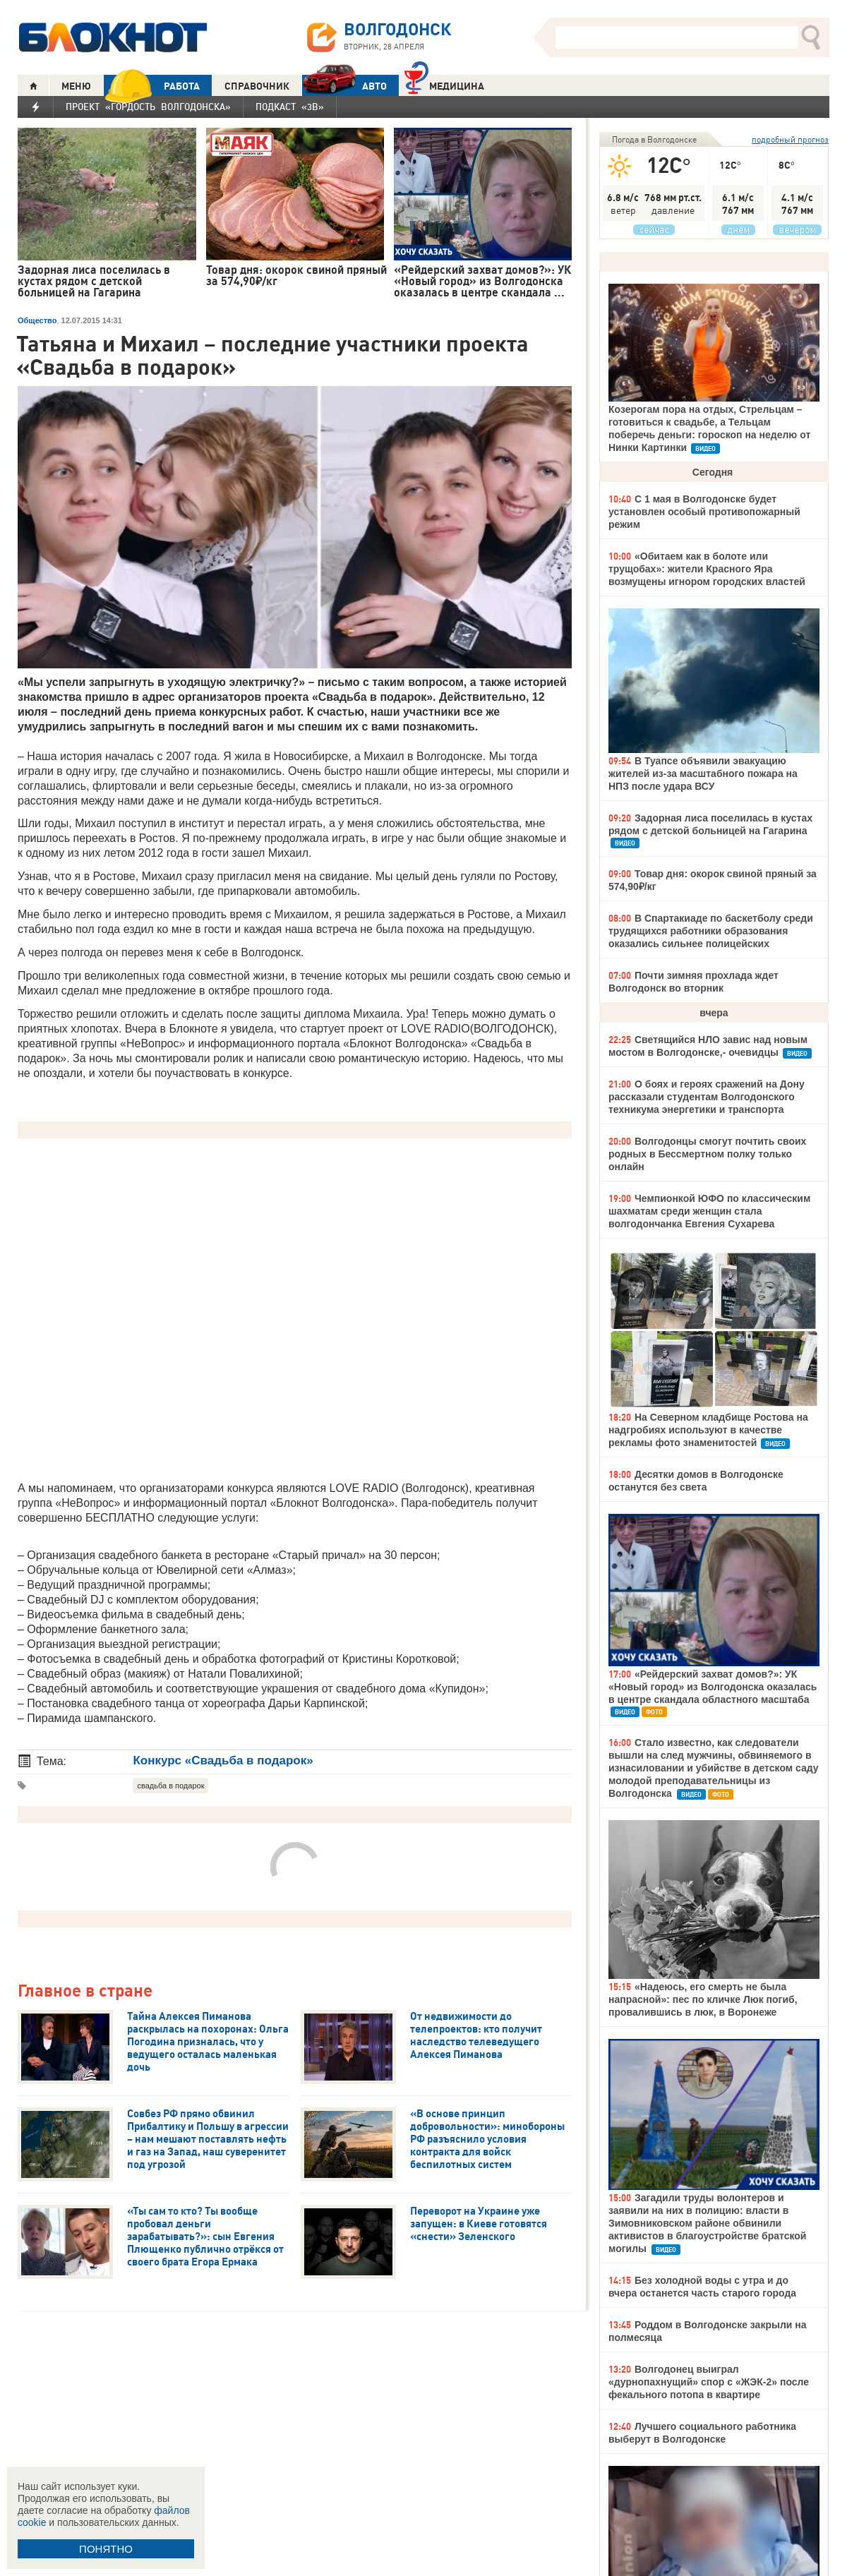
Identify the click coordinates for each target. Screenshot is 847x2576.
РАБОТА (152, 86)
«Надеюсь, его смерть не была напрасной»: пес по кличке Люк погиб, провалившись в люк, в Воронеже (703, 1999)
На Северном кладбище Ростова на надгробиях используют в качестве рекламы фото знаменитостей (708, 1430)
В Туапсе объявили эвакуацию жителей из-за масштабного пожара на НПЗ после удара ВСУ (703, 773)
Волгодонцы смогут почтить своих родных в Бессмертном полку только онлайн (707, 1154)
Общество (37, 320)
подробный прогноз (790, 139)
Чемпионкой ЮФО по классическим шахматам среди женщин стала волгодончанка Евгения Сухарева (709, 1211)
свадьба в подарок (170, 1785)
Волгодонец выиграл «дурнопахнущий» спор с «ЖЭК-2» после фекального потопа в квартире (708, 2382)
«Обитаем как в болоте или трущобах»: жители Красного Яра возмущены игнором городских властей (706, 568)
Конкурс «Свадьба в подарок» (223, 1760)
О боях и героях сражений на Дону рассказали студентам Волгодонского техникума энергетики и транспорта (706, 1096)
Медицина (444, 84)
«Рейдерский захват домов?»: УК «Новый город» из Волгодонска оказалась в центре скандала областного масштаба (712, 1686)
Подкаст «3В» (290, 106)
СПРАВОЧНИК (256, 86)
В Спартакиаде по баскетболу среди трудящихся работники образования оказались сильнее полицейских (710, 931)
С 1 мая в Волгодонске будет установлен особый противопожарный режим (704, 511)
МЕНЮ (76, 86)
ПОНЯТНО (106, 2549)
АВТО (344, 86)
